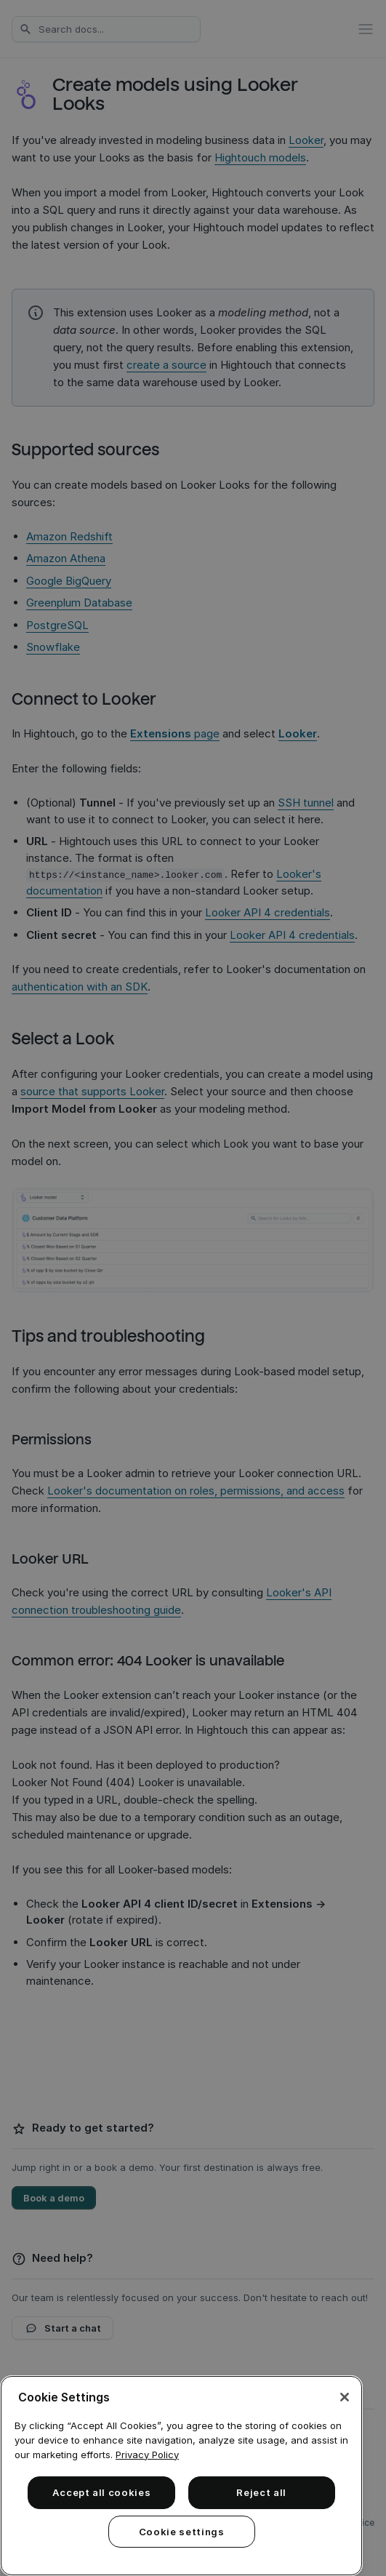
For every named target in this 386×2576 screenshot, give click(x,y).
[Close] (345, 2397)
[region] (181, 2475)
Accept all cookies (101, 2492)
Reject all (261, 2492)
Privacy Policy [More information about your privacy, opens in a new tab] (147, 2454)
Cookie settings (182, 2531)
